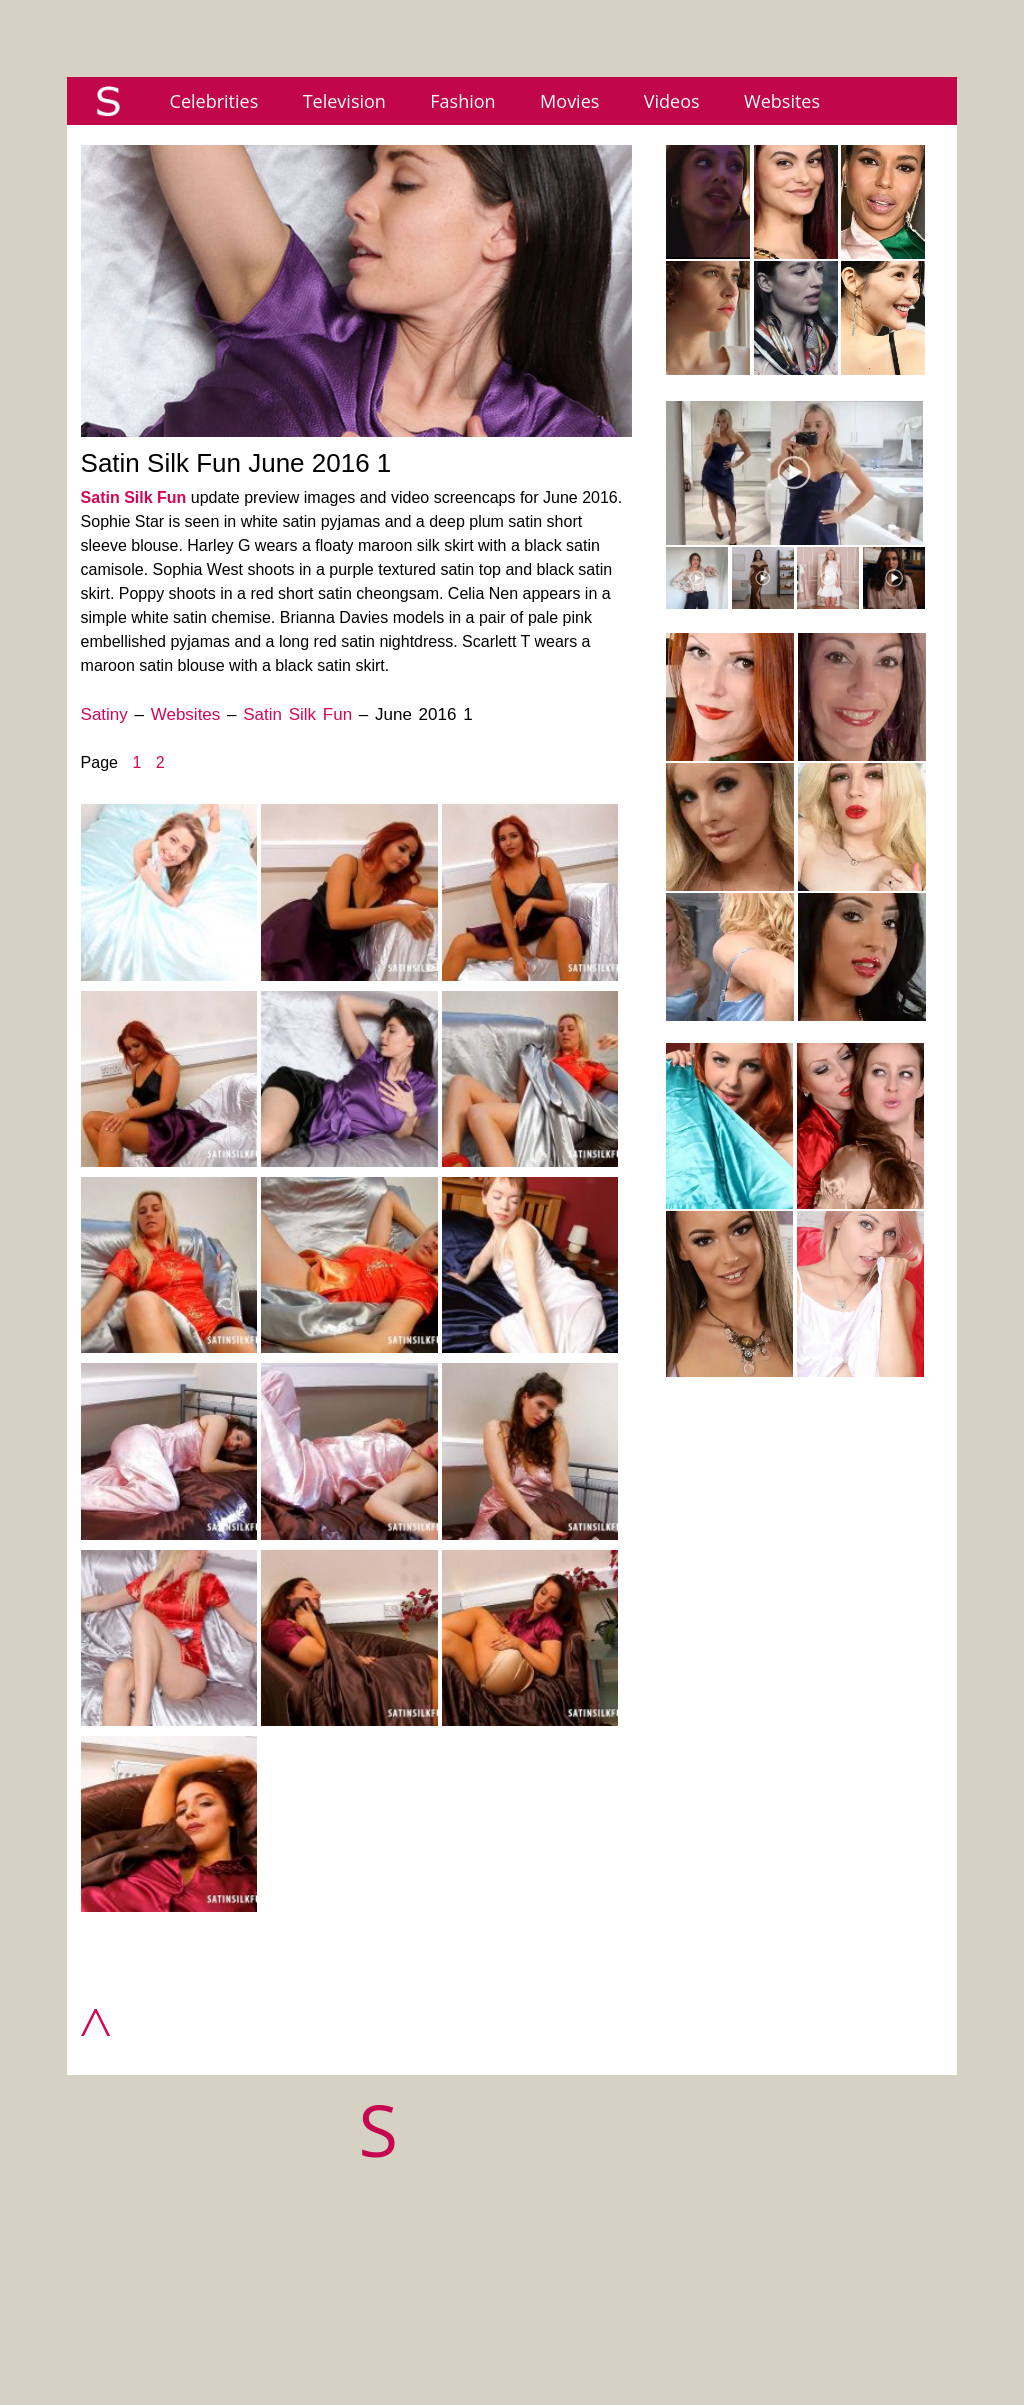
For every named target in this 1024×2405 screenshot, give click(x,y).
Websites (782, 101)
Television (344, 101)
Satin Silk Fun (134, 497)
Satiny (104, 714)
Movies (569, 101)
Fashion (462, 101)
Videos (672, 101)
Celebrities (214, 101)
